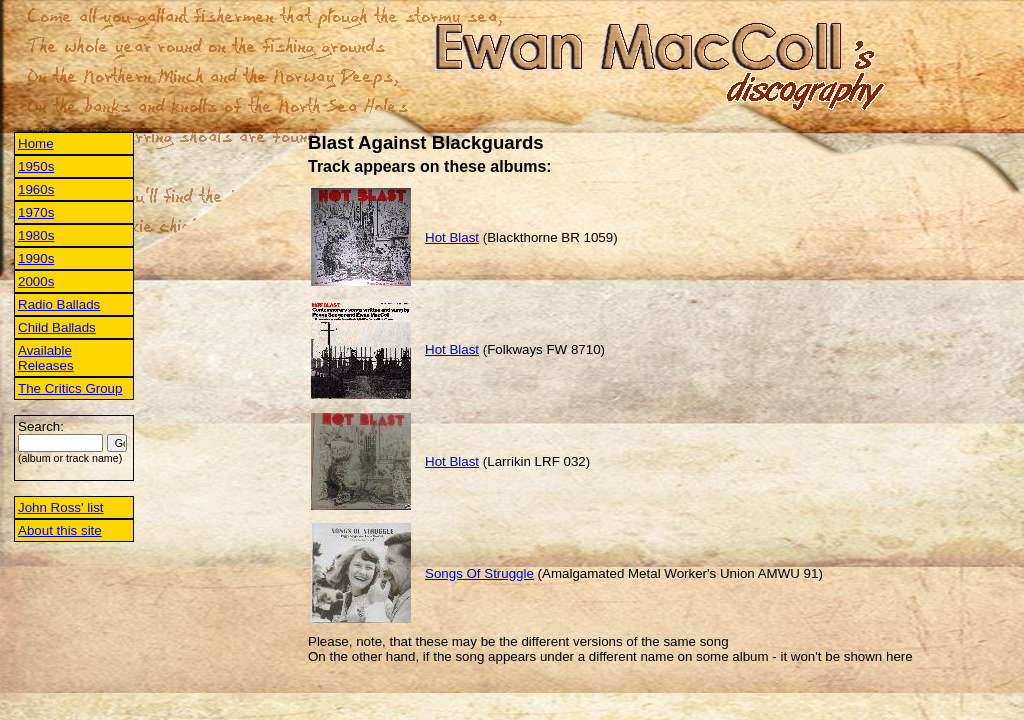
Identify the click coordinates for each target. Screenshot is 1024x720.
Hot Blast (452, 237)
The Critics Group (70, 388)
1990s (36, 258)
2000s (36, 281)
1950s (36, 166)
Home (36, 143)
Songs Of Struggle (479, 573)
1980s (36, 235)
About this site (60, 530)
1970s (36, 212)
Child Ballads (57, 327)
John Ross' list (61, 507)
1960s (36, 189)
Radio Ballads (59, 304)
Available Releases (46, 358)
